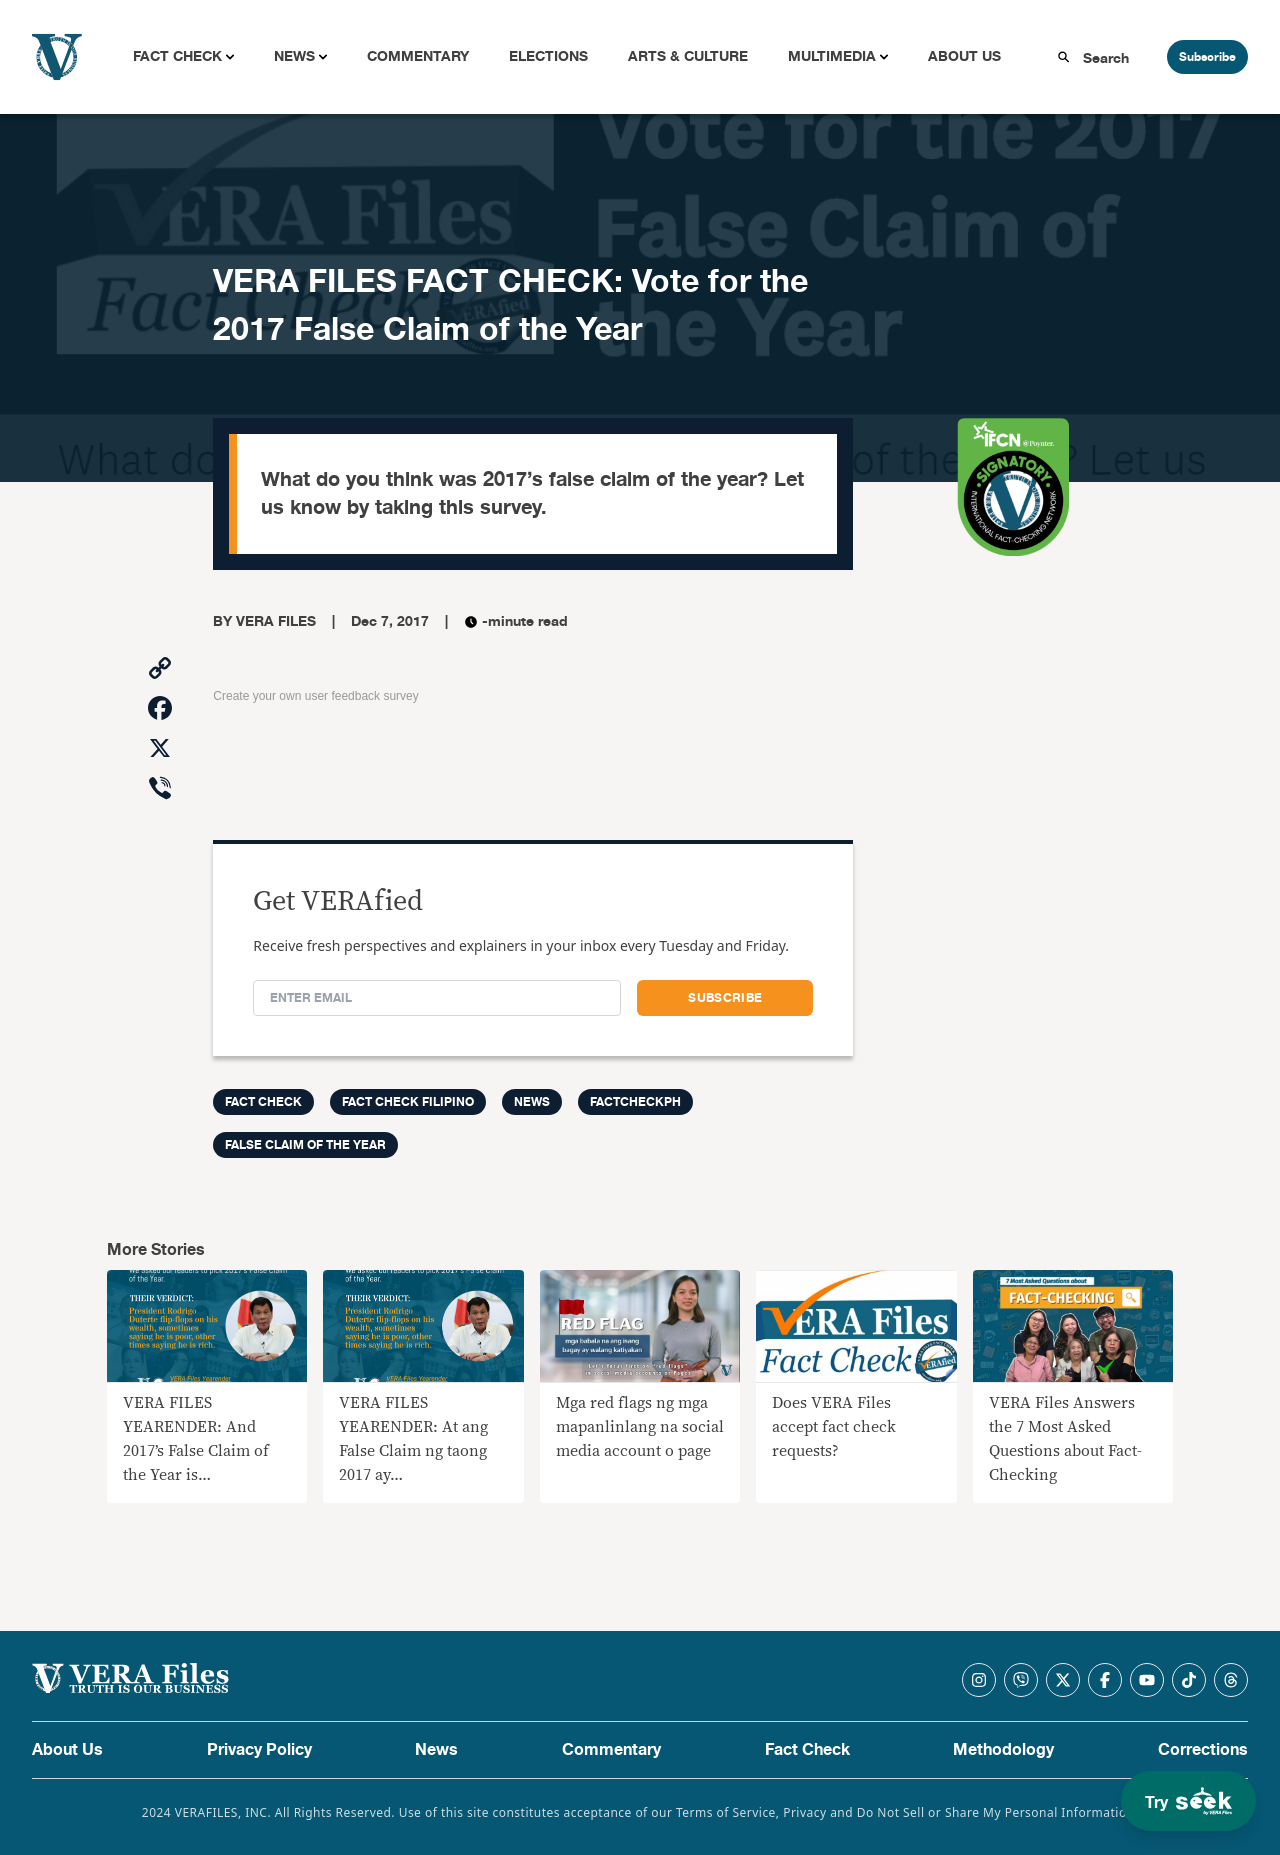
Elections (548, 56)
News (294, 56)
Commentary (418, 56)
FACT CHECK (263, 1102)
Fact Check (177, 56)
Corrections (1203, 1750)
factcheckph (635, 1102)
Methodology (1003, 1750)
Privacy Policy (259, 1750)
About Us (964, 56)
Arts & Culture (688, 56)
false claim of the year (305, 1145)
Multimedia (832, 56)
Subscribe (1207, 57)
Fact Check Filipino (408, 1102)
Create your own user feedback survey (315, 696)
